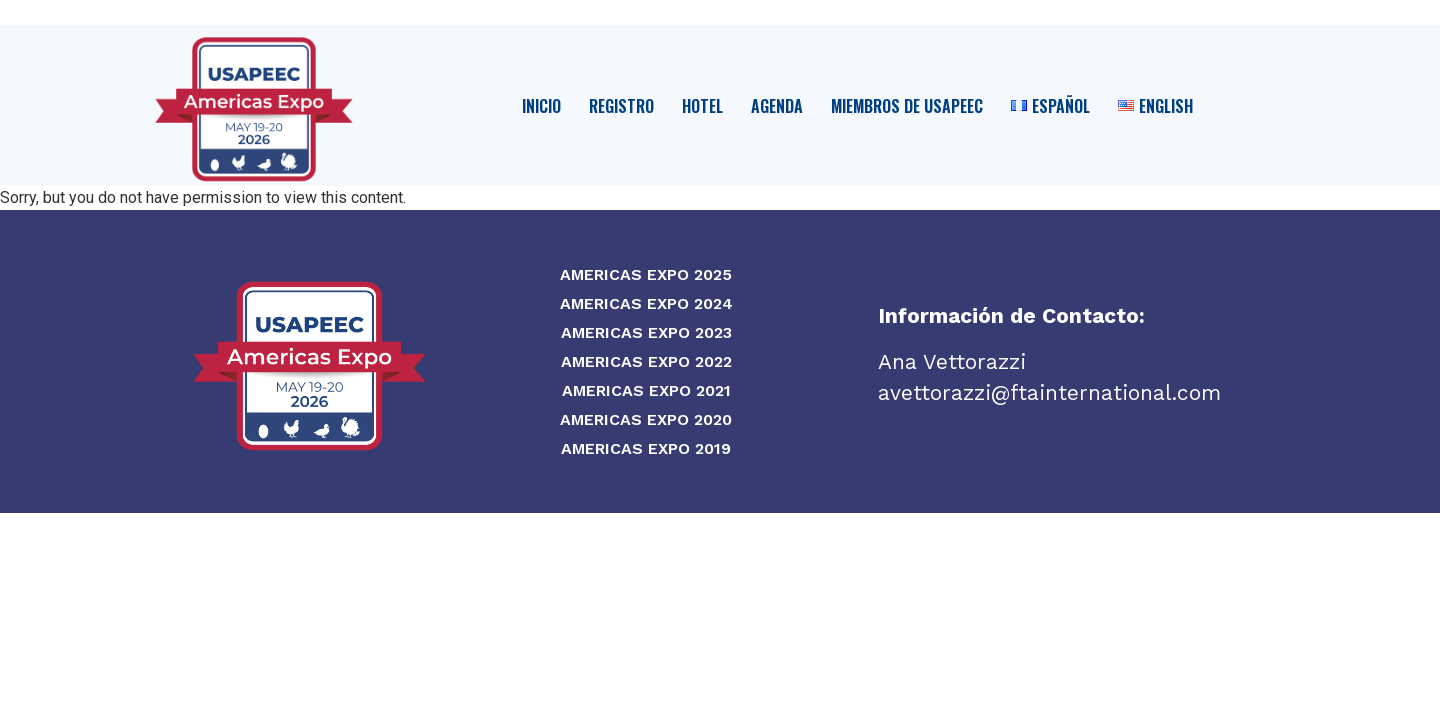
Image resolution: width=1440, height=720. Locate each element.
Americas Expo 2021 (646, 390)
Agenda (777, 106)
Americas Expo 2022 (646, 361)
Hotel (702, 106)
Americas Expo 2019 (646, 448)
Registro (621, 106)
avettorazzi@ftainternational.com (1049, 392)
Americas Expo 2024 (646, 303)
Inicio (541, 106)
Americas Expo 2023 (646, 332)
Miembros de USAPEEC (907, 106)
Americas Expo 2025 (646, 274)
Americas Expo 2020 (646, 419)
